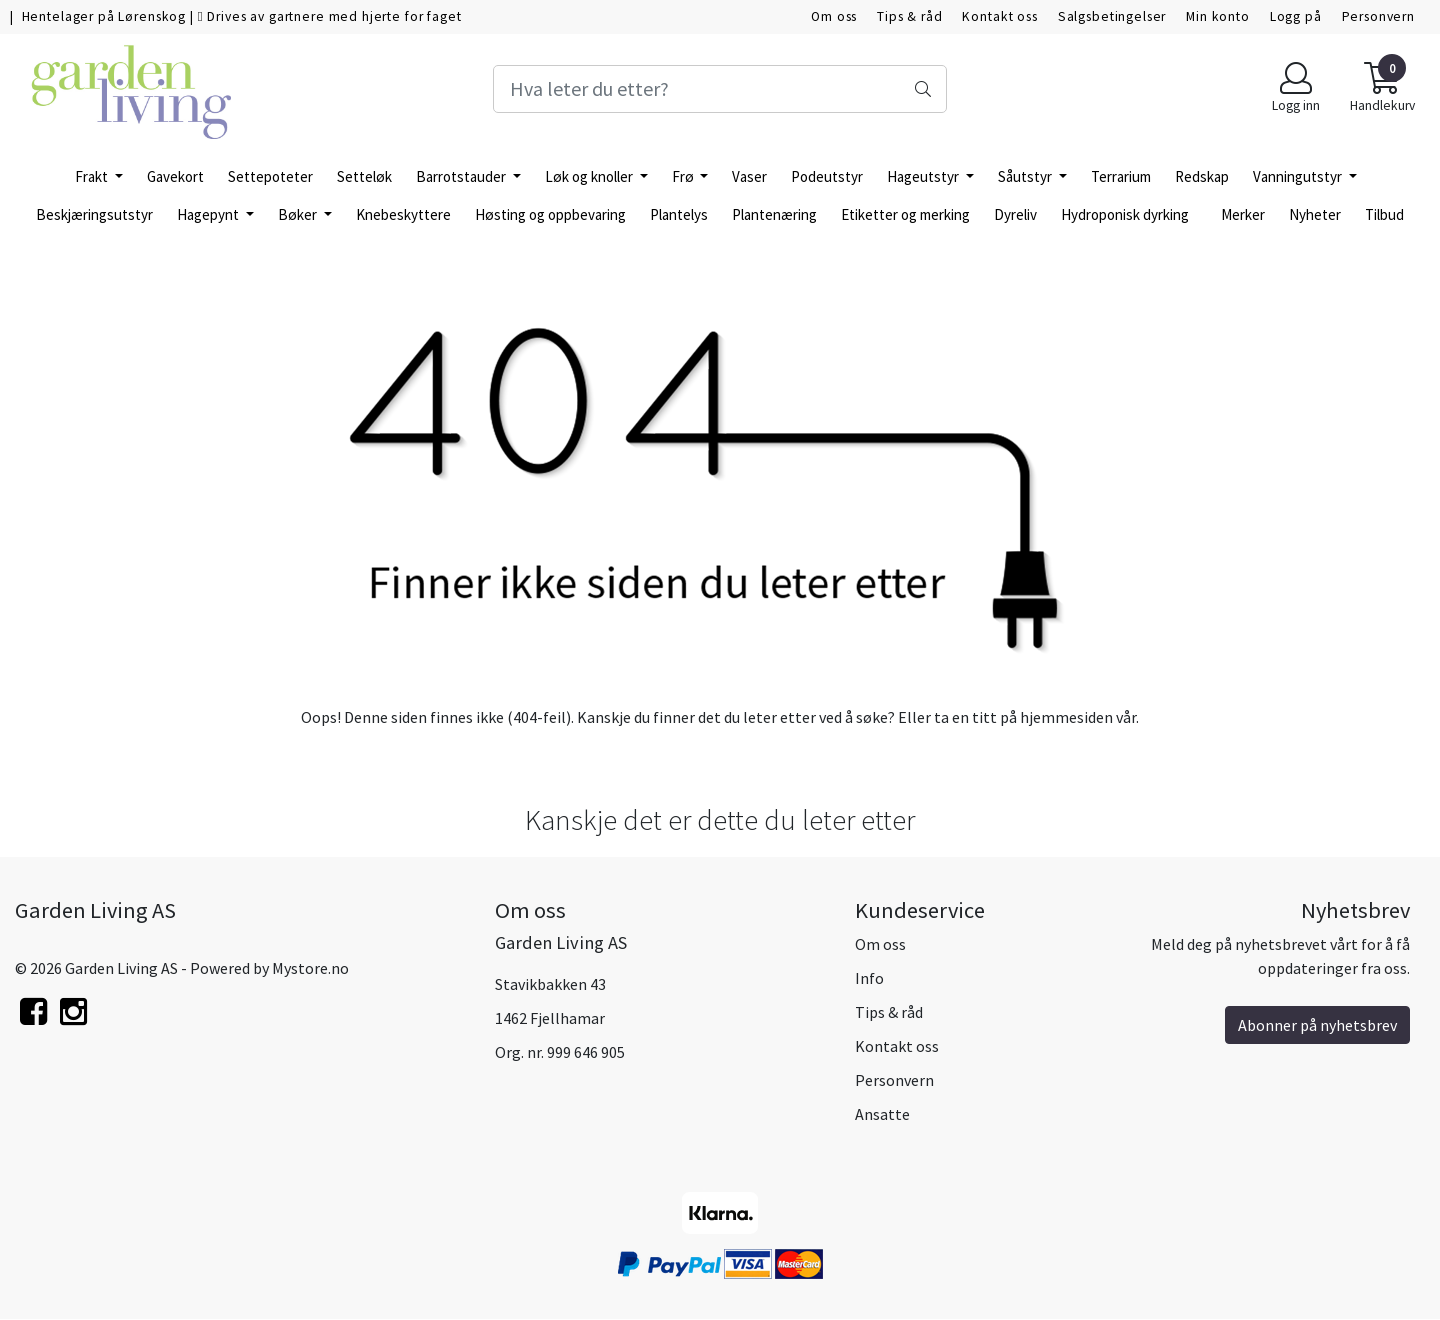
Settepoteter (270, 176)
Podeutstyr (827, 176)
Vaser (749, 176)
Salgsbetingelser (1112, 16)
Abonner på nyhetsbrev (1317, 1025)
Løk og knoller (590, 176)
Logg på (1296, 16)
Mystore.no (310, 968)
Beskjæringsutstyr (94, 214)
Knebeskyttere (403, 214)
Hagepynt (209, 214)
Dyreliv (1015, 214)
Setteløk (364, 176)
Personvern (1379, 16)
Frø (684, 176)
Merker (1243, 214)
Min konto (1218, 16)
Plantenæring (774, 214)
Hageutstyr (924, 176)
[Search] (719, 89)
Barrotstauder (462, 176)
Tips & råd (910, 16)
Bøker (299, 214)
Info (869, 978)
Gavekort (175, 176)
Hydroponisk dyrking (1125, 214)
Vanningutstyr (1299, 176)
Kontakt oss (999, 16)
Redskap (1202, 176)
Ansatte (882, 1114)
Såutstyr (1026, 176)
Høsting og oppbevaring (550, 214)
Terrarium (1121, 176)
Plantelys (679, 214)
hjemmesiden (1066, 717)
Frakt (93, 176)
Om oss (834, 16)
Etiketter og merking (905, 214)
